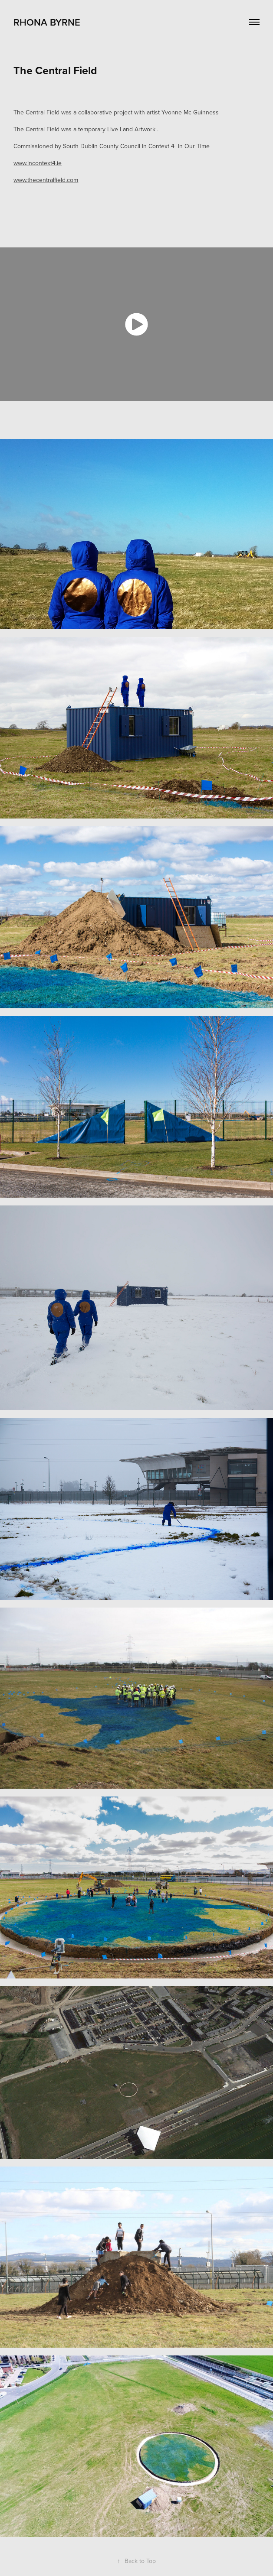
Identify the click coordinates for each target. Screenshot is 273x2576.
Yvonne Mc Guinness (190, 112)
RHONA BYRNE (48, 22)
